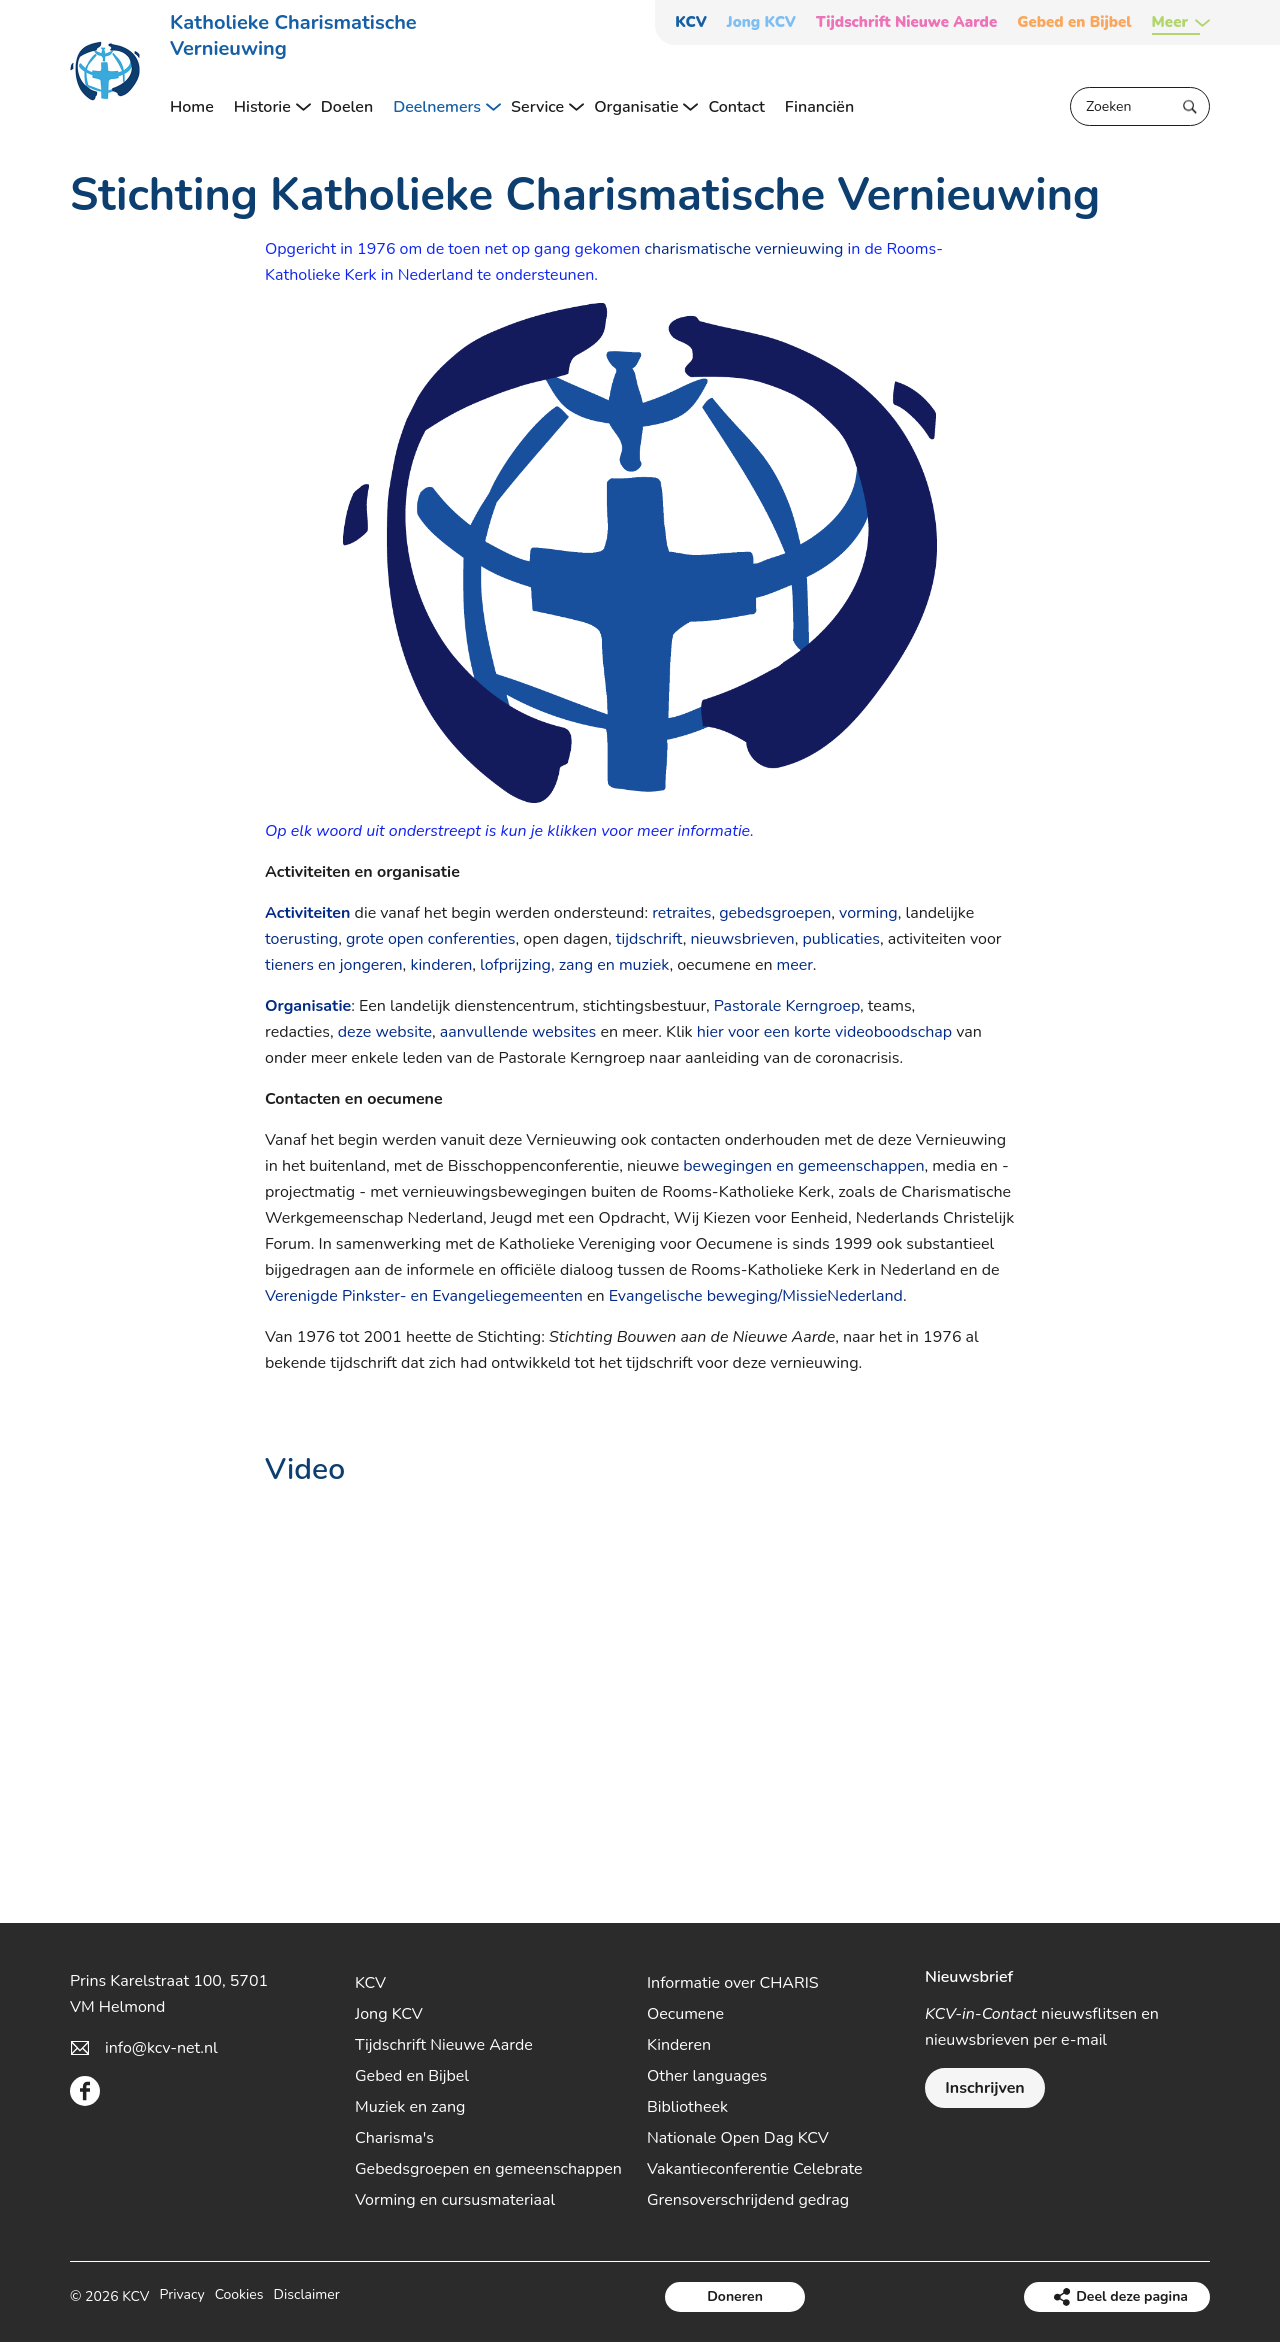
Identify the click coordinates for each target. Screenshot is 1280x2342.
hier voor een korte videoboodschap (824, 1032)
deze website (385, 1032)
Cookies (239, 2296)
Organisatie (308, 1006)
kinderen (441, 965)
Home (192, 107)
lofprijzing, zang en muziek (574, 965)
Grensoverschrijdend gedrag (748, 2200)
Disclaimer (307, 2296)
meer (795, 965)
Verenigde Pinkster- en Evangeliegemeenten (424, 1296)
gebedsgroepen (775, 913)
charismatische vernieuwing (744, 249)
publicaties (840, 939)
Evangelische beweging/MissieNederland (756, 1296)
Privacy (181, 2296)
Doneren (735, 2296)
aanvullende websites (518, 1032)
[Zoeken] (1140, 106)
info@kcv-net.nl (161, 2048)
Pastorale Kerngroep (787, 1006)
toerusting (301, 939)
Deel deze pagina (1132, 2296)
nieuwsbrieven (742, 939)
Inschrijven (984, 2088)
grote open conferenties (431, 939)
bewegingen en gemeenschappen (803, 1166)
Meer (1170, 22)
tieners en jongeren (334, 965)
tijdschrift (649, 939)
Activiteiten (307, 913)
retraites (681, 913)
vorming (868, 913)
